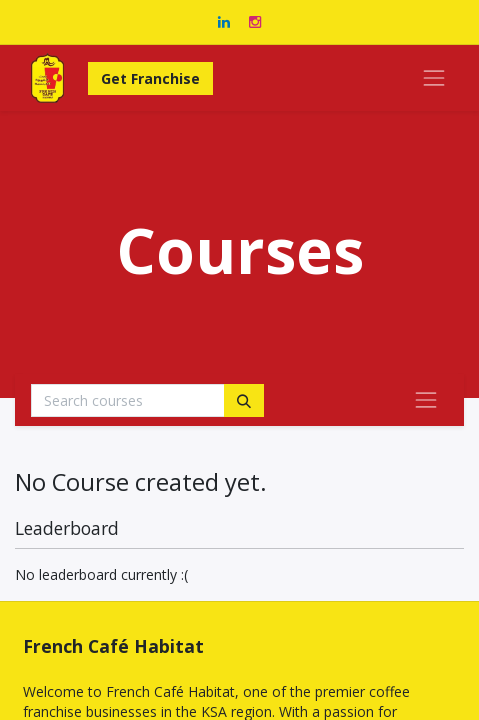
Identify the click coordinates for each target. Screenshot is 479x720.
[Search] (244, 401)
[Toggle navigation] (426, 400)
